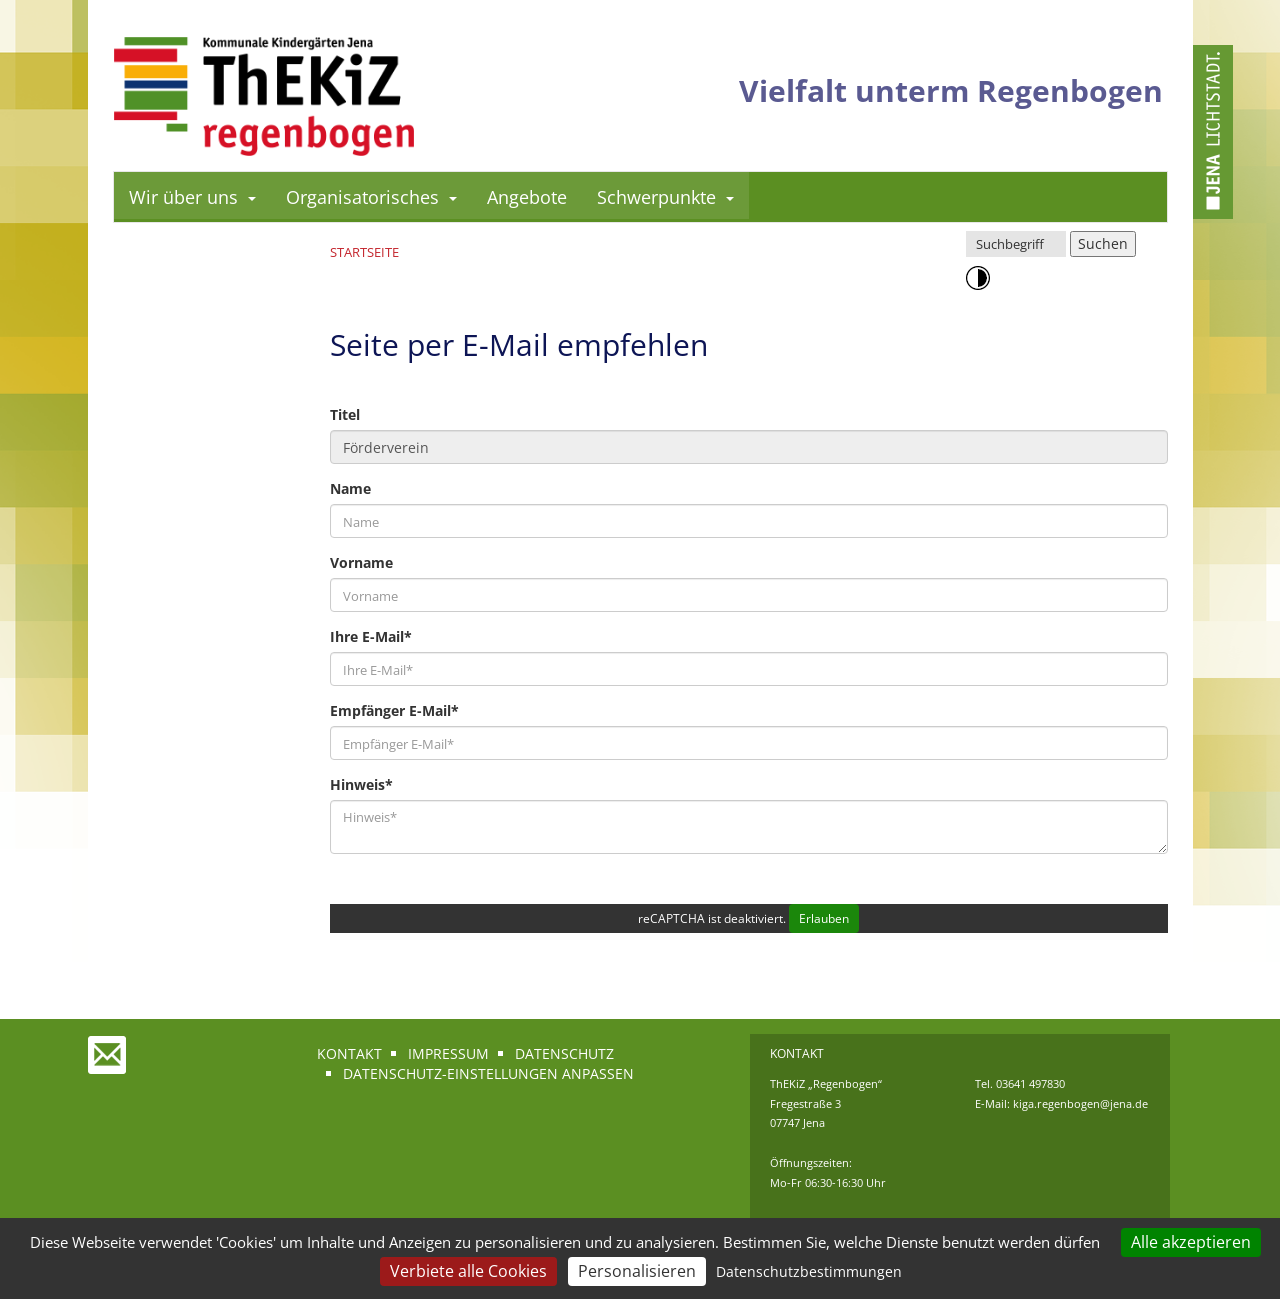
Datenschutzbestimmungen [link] (809, 1271)
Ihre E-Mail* (371, 636)
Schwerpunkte (665, 197)
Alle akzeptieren (1191, 1242)
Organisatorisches (371, 197)
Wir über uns (192, 197)
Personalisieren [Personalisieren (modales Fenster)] (637, 1271)
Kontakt (349, 1053)
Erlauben (824, 918)
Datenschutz (564, 1053)
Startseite (364, 252)
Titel (345, 414)
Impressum (448, 1053)
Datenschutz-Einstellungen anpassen (488, 1073)
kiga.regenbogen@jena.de (1080, 1103)
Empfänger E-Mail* (394, 710)
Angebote (527, 197)
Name (350, 488)
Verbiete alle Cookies (468, 1271)
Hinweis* (361, 784)
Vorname (361, 562)
